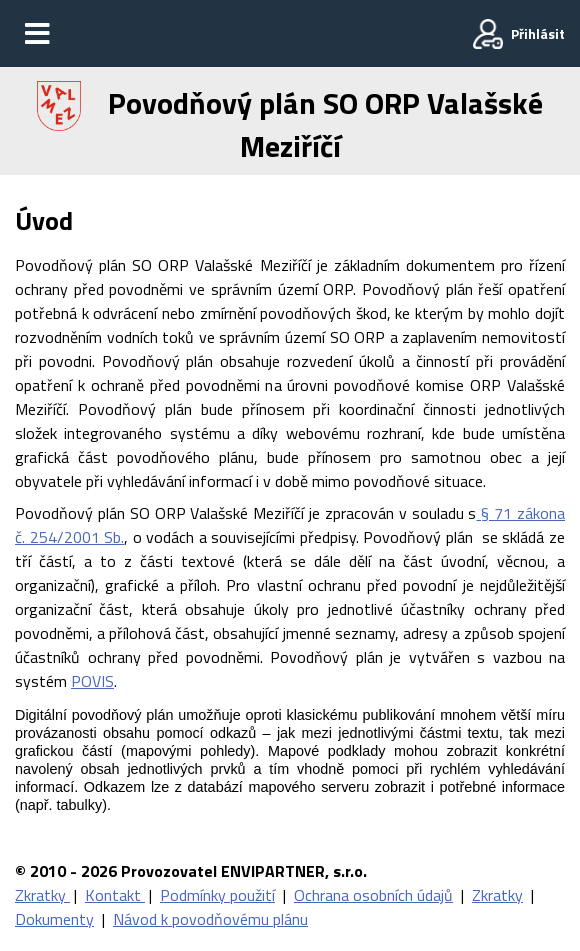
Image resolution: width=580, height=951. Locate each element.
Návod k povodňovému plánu (210, 919)
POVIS (92, 681)
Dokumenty (54, 919)
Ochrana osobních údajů (373, 895)
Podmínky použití (217, 895)
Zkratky (42, 895)
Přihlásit (538, 33)
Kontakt (115, 895)
